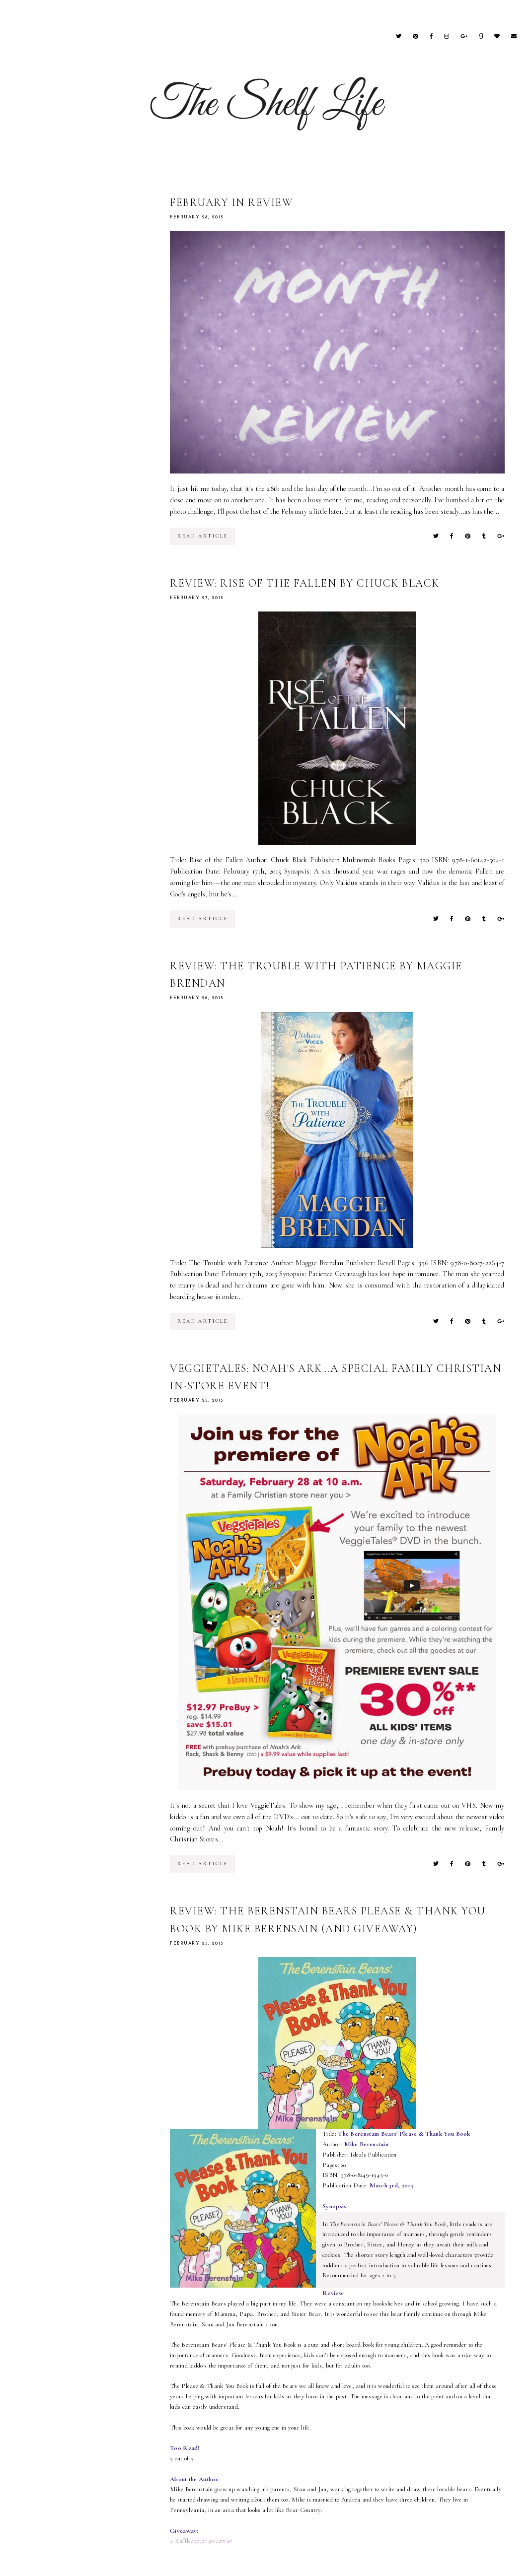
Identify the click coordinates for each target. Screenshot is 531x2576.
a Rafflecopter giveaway (201, 2541)
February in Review (231, 202)
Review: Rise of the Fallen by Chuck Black (305, 583)
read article (202, 536)
